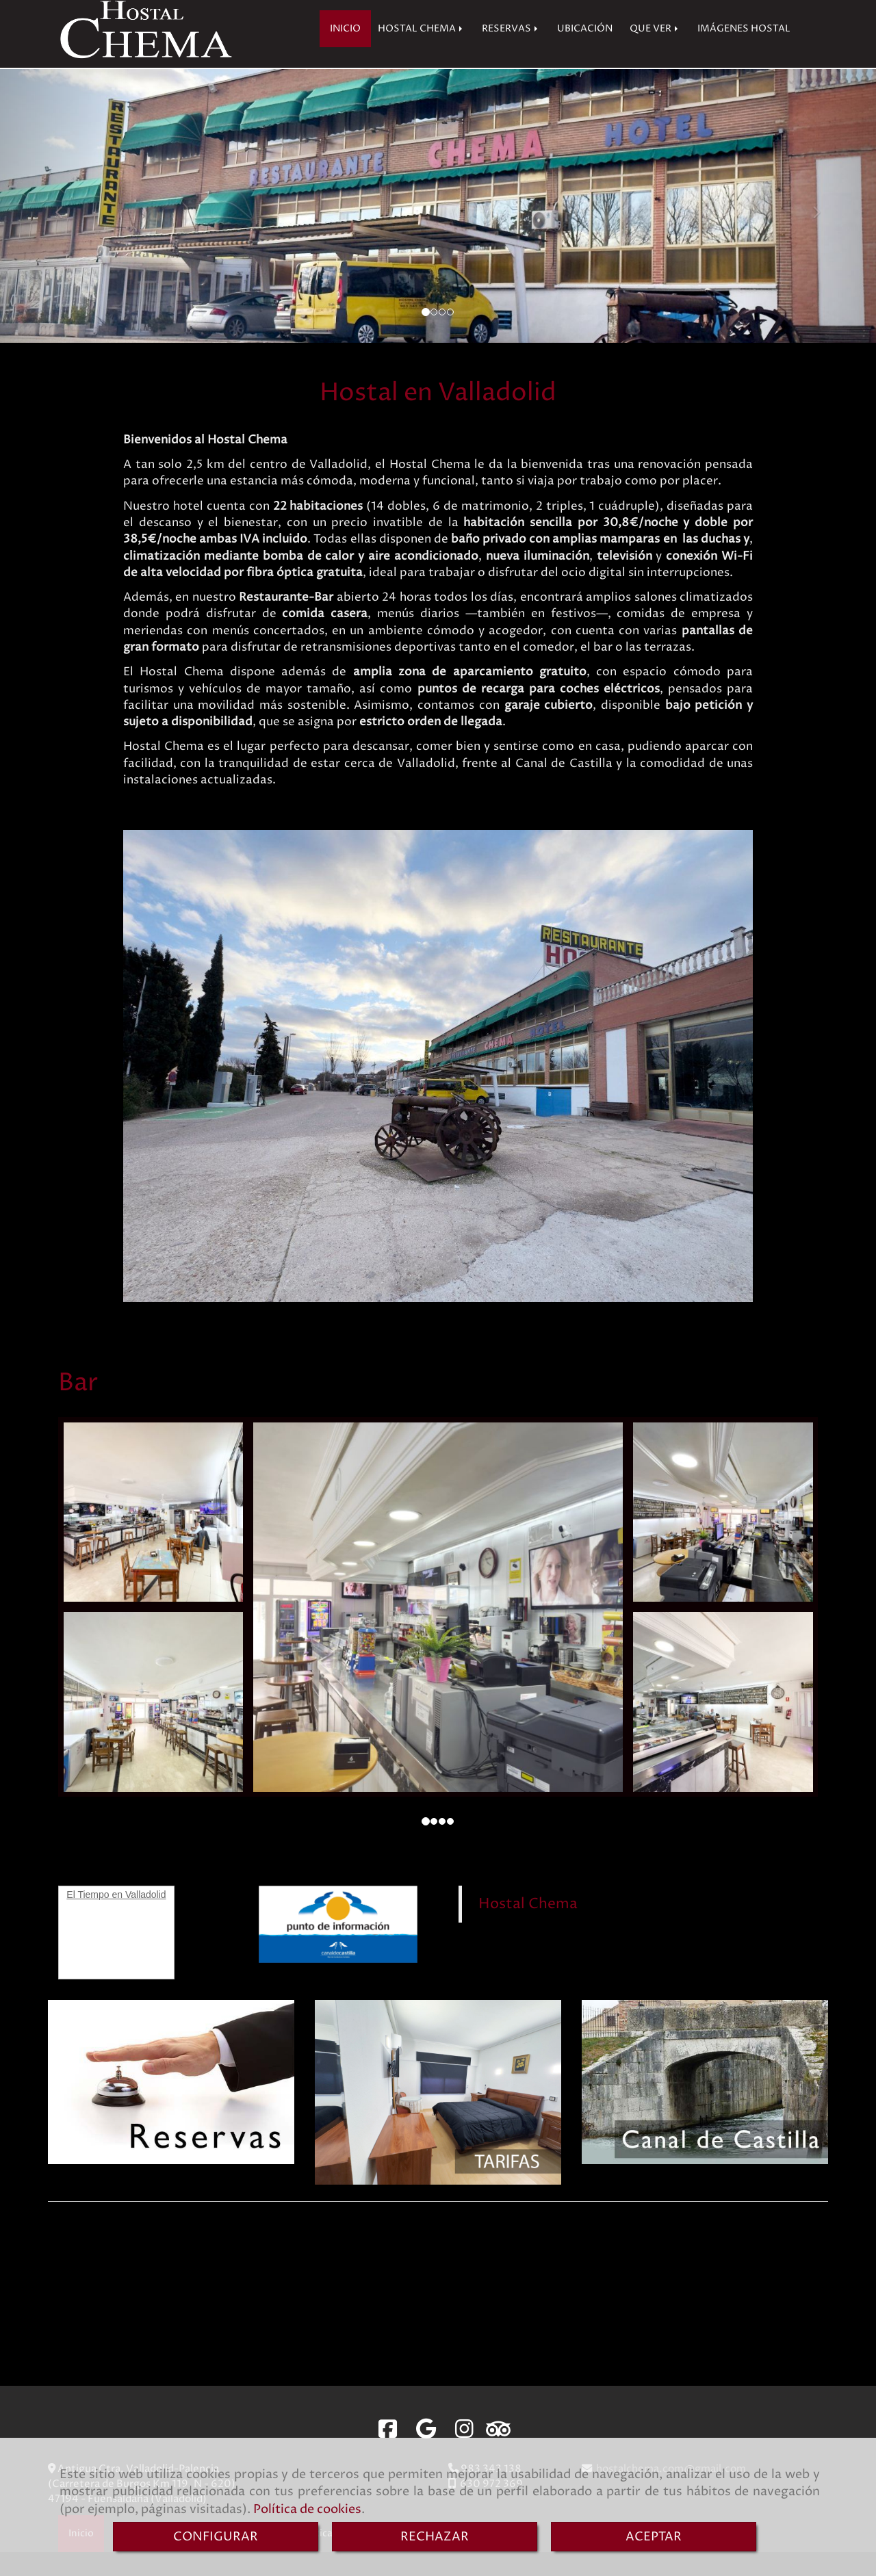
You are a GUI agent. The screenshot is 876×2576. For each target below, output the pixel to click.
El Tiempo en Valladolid (116, 1918)
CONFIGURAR (215, 2536)
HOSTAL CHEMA (421, 53)
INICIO (345, 53)
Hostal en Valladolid (438, 417)
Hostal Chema (528, 1928)
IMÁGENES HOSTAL (743, 53)
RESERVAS (511, 53)
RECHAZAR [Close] (434, 2536)
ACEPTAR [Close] (654, 2536)
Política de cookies (307, 2509)
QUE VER (655, 53)
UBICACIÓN (585, 53)
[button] (65, 230)
